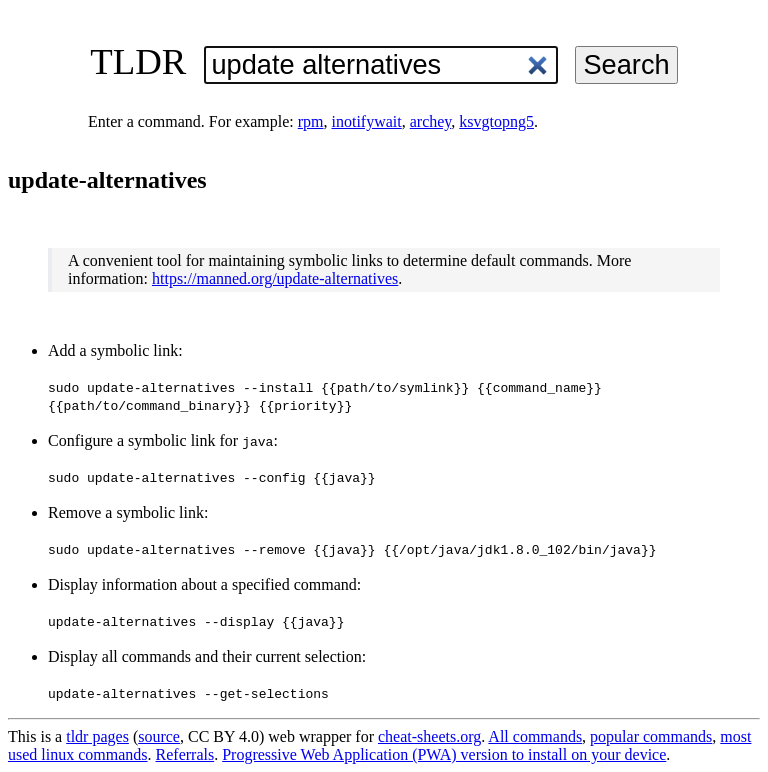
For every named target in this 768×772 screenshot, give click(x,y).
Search (626, 64)
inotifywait (367, 121)
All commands (535, 736)
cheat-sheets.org (429, 736)
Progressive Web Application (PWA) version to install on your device (444, 754)
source (159, 736)
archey (431, 121)
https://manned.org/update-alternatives (275, 278)
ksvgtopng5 (496, 121)
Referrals (185, 754)
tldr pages (97, 736)
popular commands (651, 736)
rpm (311, 121)
